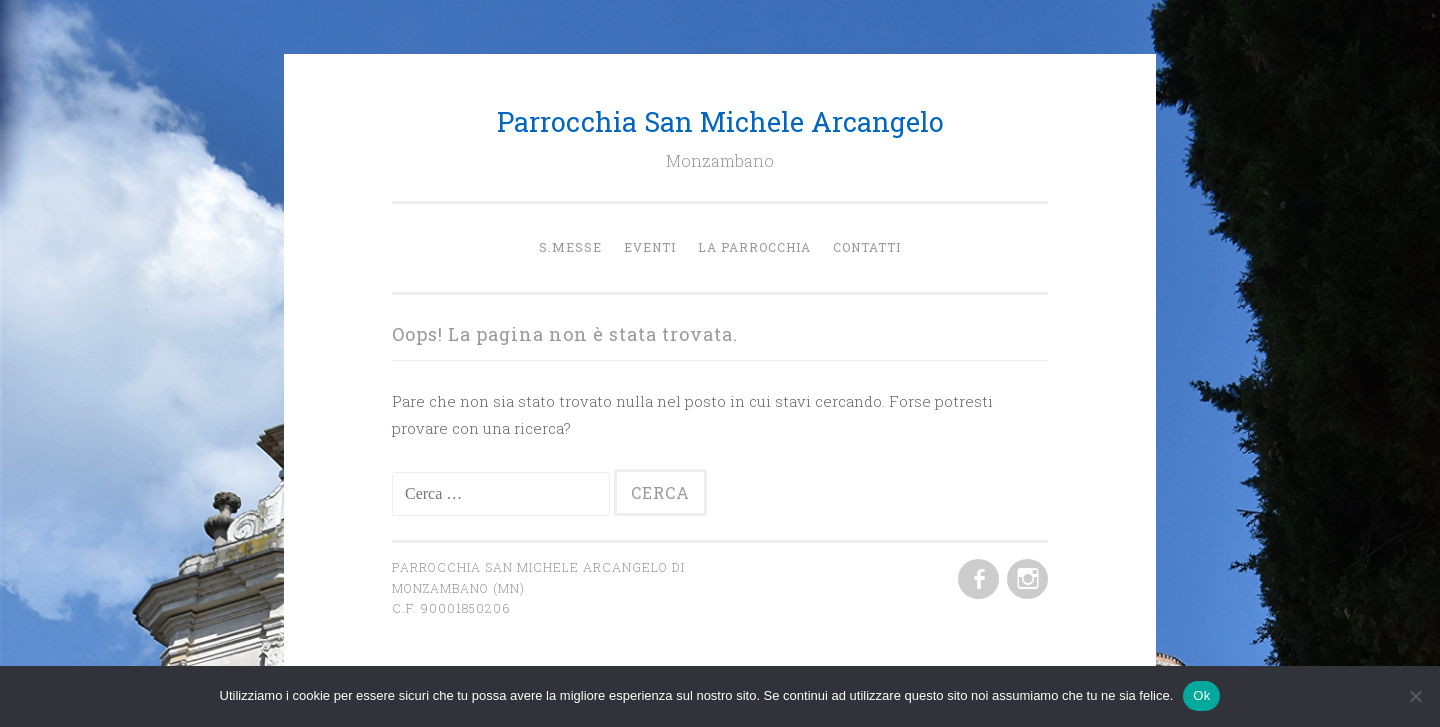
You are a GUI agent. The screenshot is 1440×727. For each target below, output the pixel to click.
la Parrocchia (754, 247)
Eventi (650, 247)
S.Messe (570, 247)
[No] (1415, 696)
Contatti (867, 247)
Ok (1201, 695)
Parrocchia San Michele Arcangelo (720, 121)
